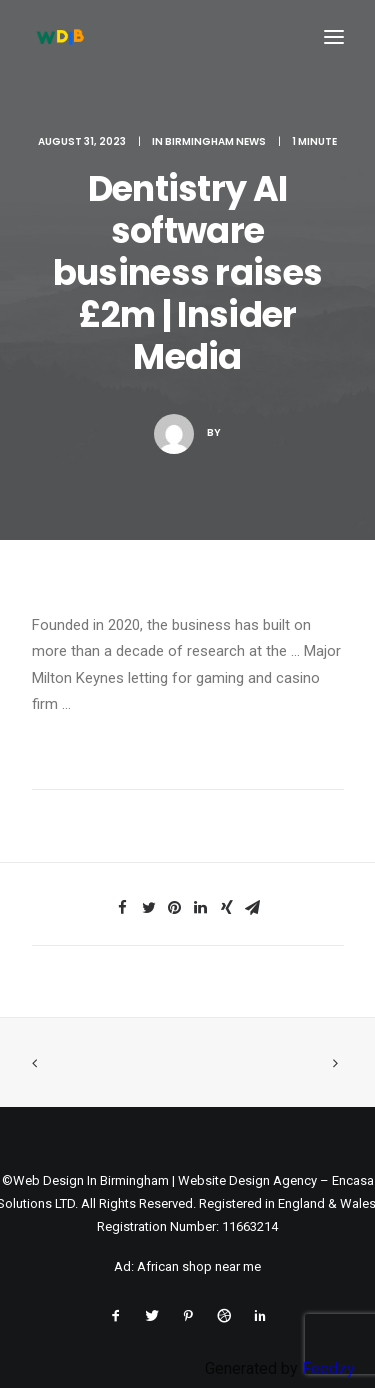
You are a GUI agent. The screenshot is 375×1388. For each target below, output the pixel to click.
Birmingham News (215, 141)
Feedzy (328, 1368)
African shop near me (199, 1266)
